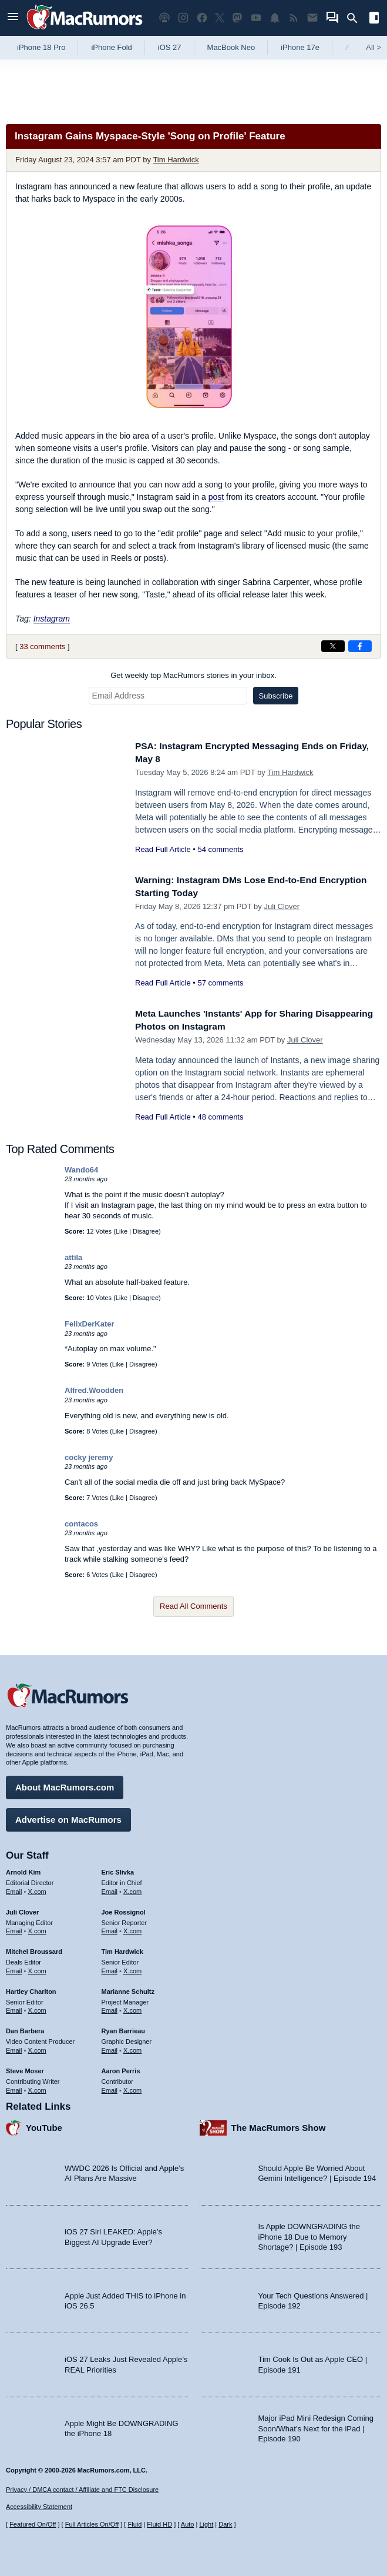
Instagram (51, 618)
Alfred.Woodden (94, 1390)
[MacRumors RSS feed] (293, 18)
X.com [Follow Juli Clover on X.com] (37, 1928)
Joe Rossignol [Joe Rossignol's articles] (124, 1909)
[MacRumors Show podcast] (164, 18)
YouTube (44, 2125)
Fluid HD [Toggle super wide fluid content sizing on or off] (159, 2524)
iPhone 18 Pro (41, 47)
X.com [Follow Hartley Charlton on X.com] (37, 2007)
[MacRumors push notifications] (275, 18)
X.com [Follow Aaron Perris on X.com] (132, 2086)
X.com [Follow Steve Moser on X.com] (37, 2086)
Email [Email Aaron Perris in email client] (110, 2086)
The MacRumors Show (278, 2125)
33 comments (42, 646)
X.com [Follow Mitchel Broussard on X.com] (37, 1968)
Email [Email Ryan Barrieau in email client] (110, 2047)
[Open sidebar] (374, 19)
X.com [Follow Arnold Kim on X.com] (37, 1888)
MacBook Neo (231, 47)
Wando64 (81, 1169)
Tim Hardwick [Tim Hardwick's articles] (122, 1948)
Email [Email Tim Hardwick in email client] (110, 1968)
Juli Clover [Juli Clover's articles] (22, 1909)
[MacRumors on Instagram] (183, 18)
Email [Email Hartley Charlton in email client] (14, 2007)
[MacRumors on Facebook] (202, 18)
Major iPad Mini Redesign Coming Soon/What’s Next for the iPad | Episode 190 (316, 2425)
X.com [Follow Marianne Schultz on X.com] (132, 2007)
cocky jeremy (89, 1457)
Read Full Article (163, 849)
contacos (81, 1523)
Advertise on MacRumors (68, 1817)
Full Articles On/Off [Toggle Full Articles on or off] (92, 2524)
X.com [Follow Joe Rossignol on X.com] (132, 1928)
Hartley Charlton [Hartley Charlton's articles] (31, 1988)
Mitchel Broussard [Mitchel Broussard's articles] (34, 1948)
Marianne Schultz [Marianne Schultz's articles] (128, 1988)
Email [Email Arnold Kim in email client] (14, 1888)
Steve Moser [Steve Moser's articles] (25, 2068)
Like (121, 1231)
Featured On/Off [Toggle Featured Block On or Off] (32, 2524)
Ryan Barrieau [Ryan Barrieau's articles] (124, 2028)
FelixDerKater (90, 1323)
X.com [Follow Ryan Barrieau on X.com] (132, 2047)
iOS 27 (169, 47)
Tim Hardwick (175, 159)
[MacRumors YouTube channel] (256, 18)
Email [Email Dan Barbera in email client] (14, 2047)
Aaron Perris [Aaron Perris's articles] (121, 2068)
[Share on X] (333, 646)
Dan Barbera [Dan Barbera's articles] (25, 2028)
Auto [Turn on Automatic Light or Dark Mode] (187, 2524)
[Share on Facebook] (360, 646)
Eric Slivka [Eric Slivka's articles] (118, 1869)
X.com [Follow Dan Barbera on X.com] (37, 2047)
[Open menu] (13, 18)
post (216, 497)
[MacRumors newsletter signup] (312, 18)
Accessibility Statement (39, 2507)
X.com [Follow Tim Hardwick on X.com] (132, 1968)
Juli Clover (281, 906)
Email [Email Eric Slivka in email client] (110, 1888)
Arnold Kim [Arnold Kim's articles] (23, 1869)
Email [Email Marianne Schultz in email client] (110, 2007)
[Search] (356, 18)
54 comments (220, 849)
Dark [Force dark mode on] (225, 2524)
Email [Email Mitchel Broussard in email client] (14, 1968)
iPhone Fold (111, 47)
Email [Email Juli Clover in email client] (14, 1928)
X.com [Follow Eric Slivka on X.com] (132, 1888)
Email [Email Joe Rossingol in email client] (110, 1928)
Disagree (146, 1231)
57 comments (220, 982)
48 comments (220, 1116)
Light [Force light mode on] (206, 2524)
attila (73, 1257)
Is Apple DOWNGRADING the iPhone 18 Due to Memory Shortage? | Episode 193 (309, 2233)
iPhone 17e (300, 47)
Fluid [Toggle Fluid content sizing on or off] (134, 2524)
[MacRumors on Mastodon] (237, 18)
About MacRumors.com (64, 1784)
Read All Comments (193, 1606)
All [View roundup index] (373, 47)
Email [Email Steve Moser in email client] (14, 2086)
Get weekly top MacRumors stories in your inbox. (193, 675)
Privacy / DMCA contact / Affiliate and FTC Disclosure (82, 2489)
